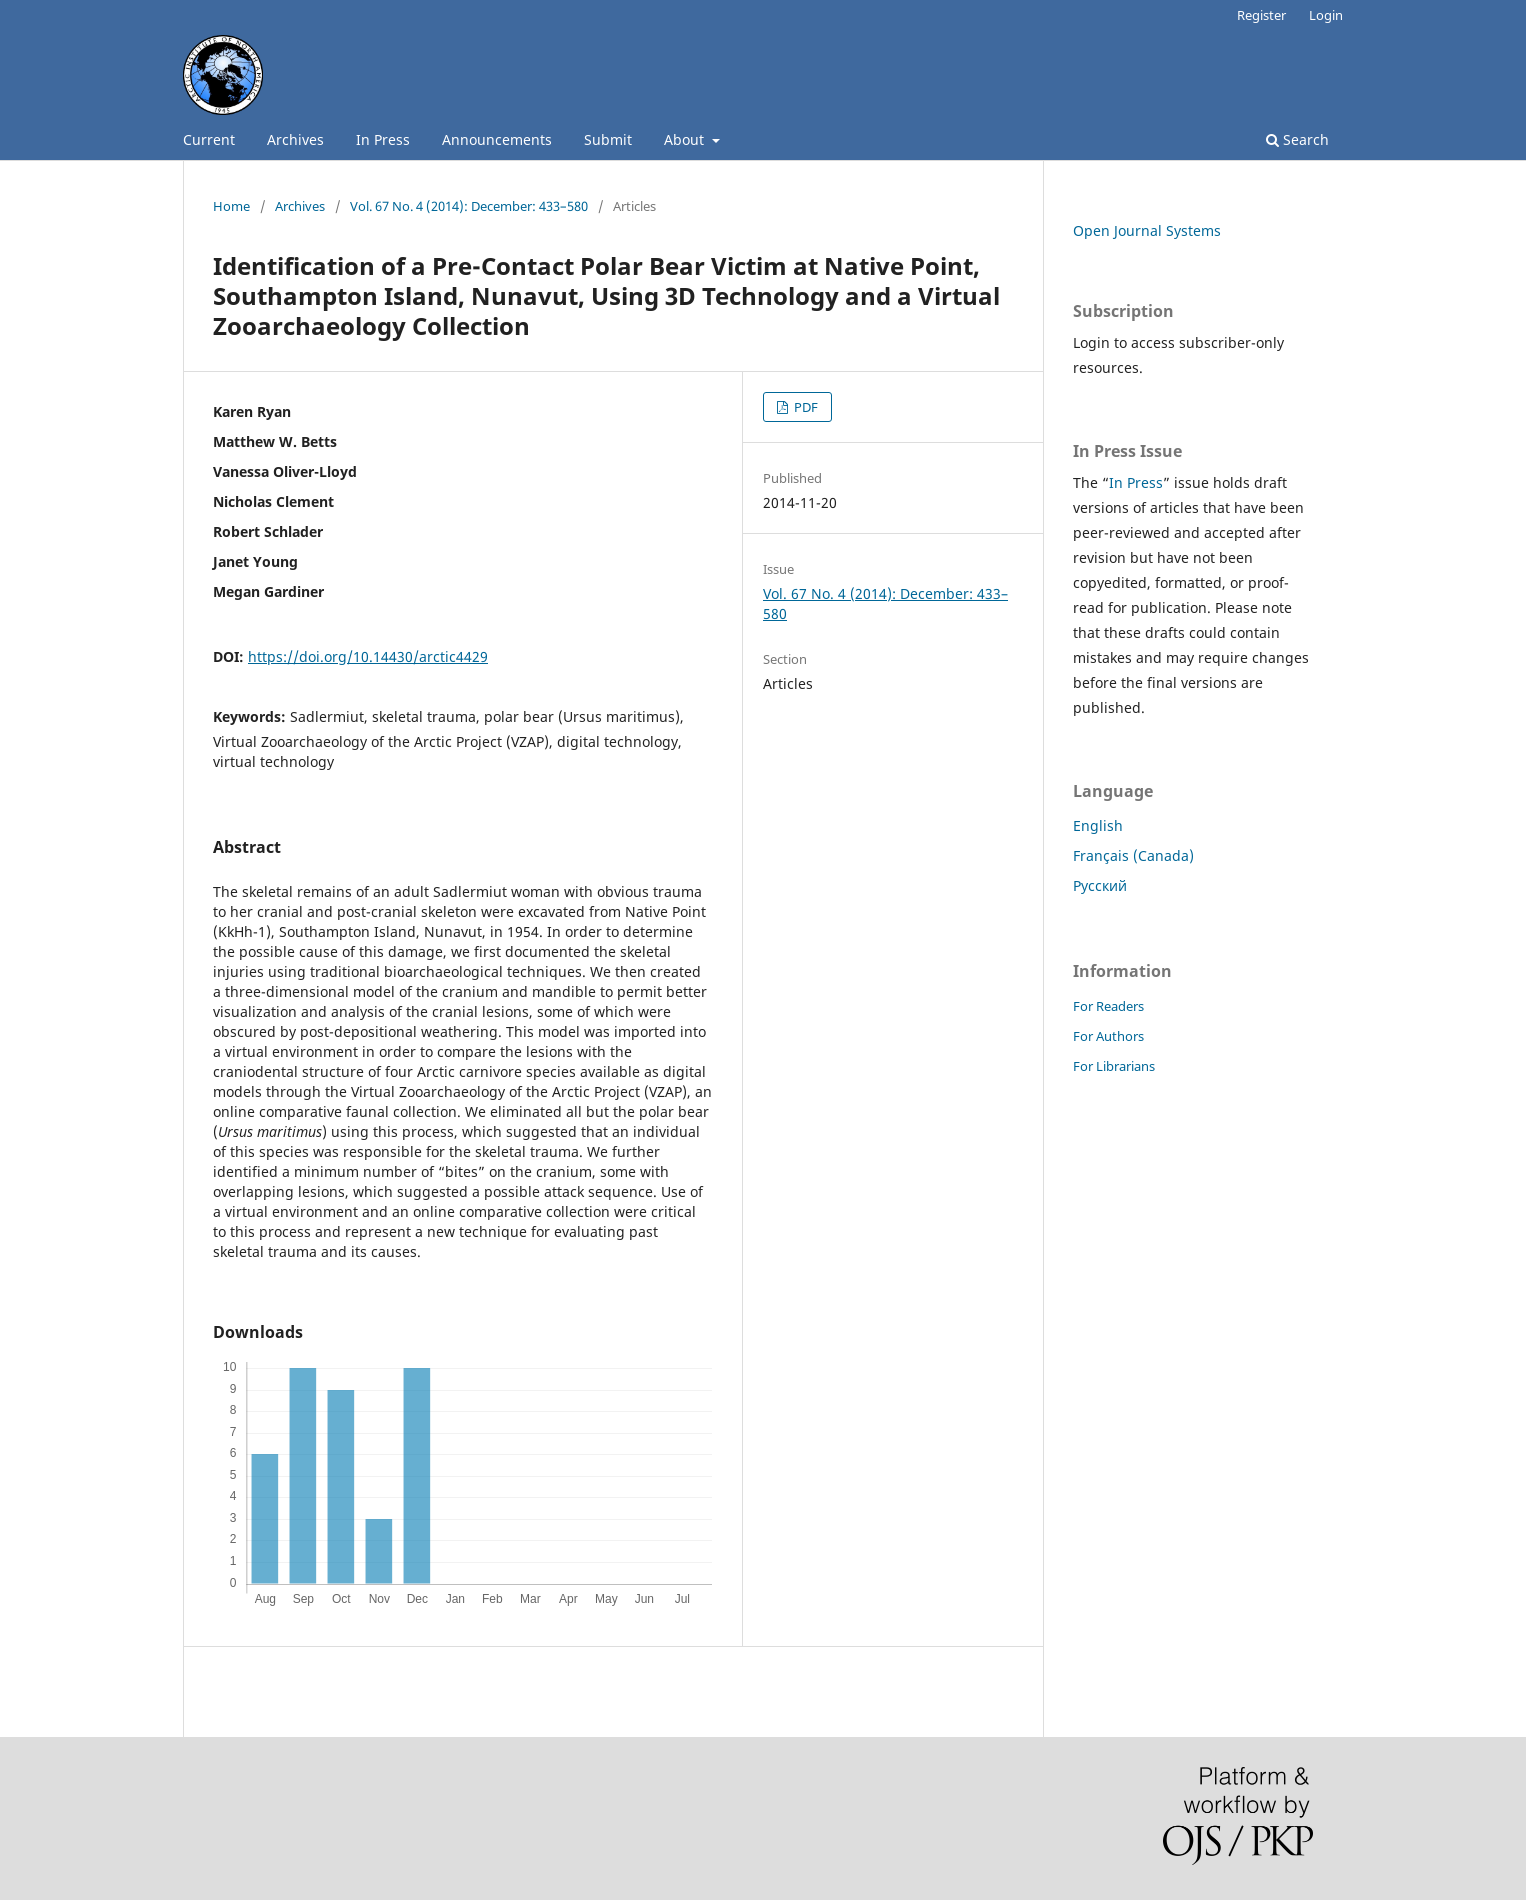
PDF (804, 407)
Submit (608, 139)
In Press (383, 139)
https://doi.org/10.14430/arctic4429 (368, 656)
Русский (1100, 885)
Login (1326, 15)
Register (1261, 15)
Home (231, 206)
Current (209, 139)
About (686, 139)
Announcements (497, 139)
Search (1297, 139)
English (1098, 825)
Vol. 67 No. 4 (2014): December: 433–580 (469, 206)
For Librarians (1114, 1066)
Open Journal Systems (1147, 230)
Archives (295, 139)
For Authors (1108, 1036)
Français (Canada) (1133, 855)
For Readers (1108, 1006)
